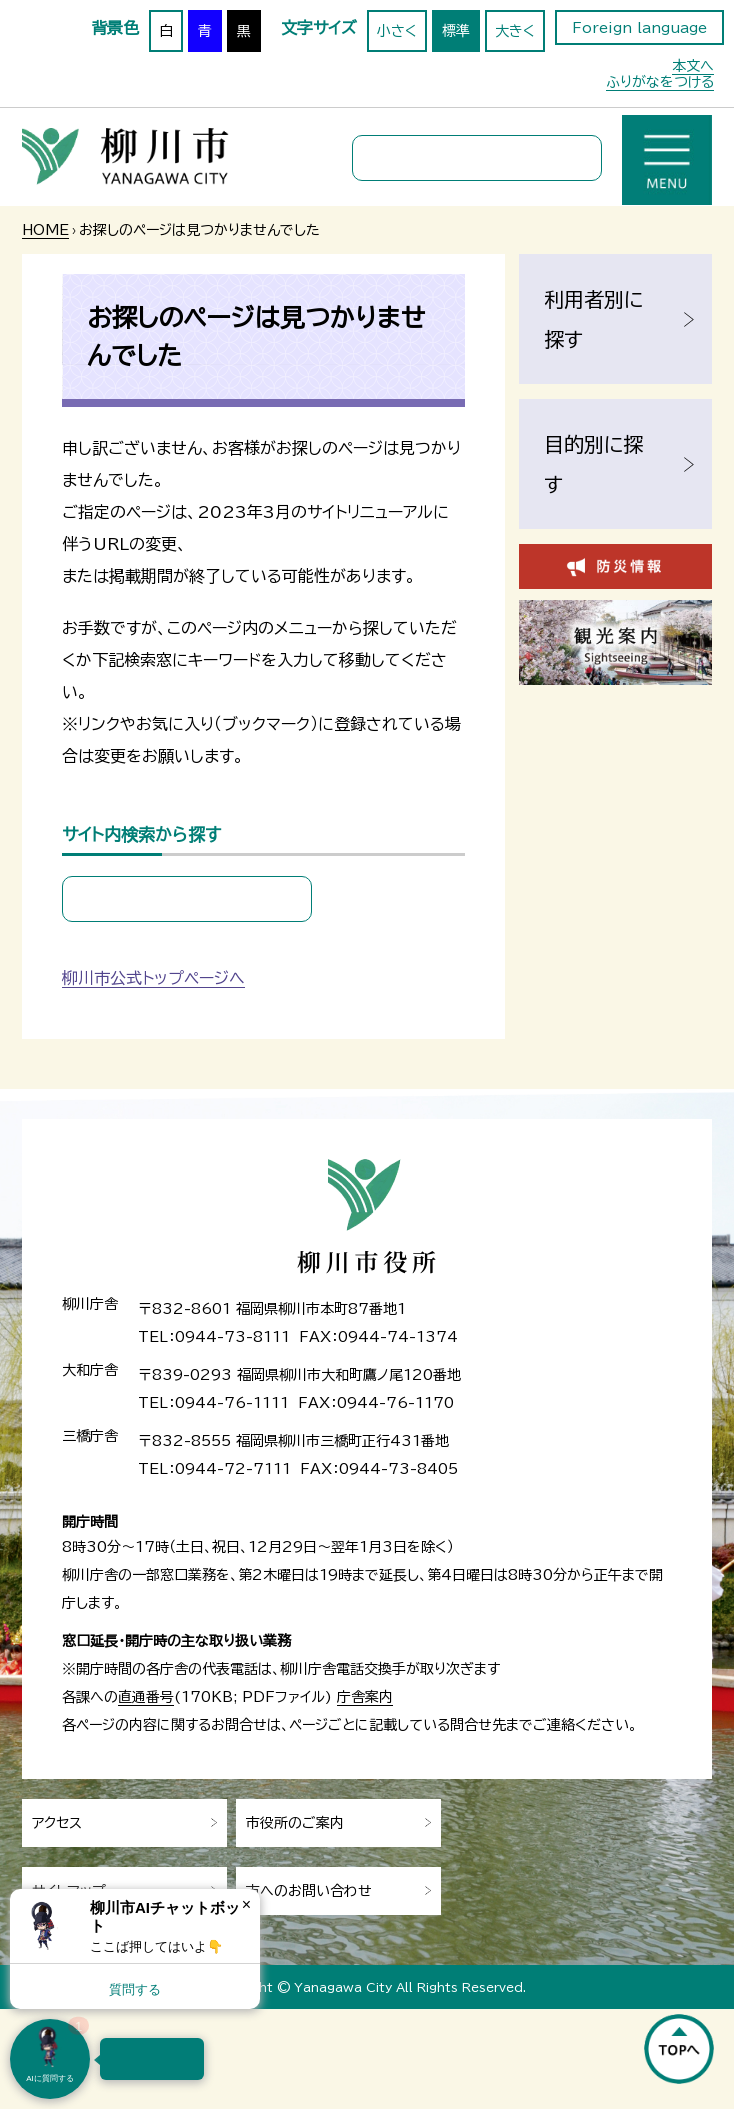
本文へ (693, 66)
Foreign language (639, 28)
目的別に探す (593, 464)
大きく (515, 31)
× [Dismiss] (246, 1904)
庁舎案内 (365, 1697)
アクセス (57, 1823)
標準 (456, 31)
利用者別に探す (593, 319)
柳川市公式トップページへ (153, 978)
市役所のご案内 (295, 1823)
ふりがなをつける (660, 82)
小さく (397, 31)
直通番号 (146, 1697)
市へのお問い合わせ (309, 1891)
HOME (45, 230)
